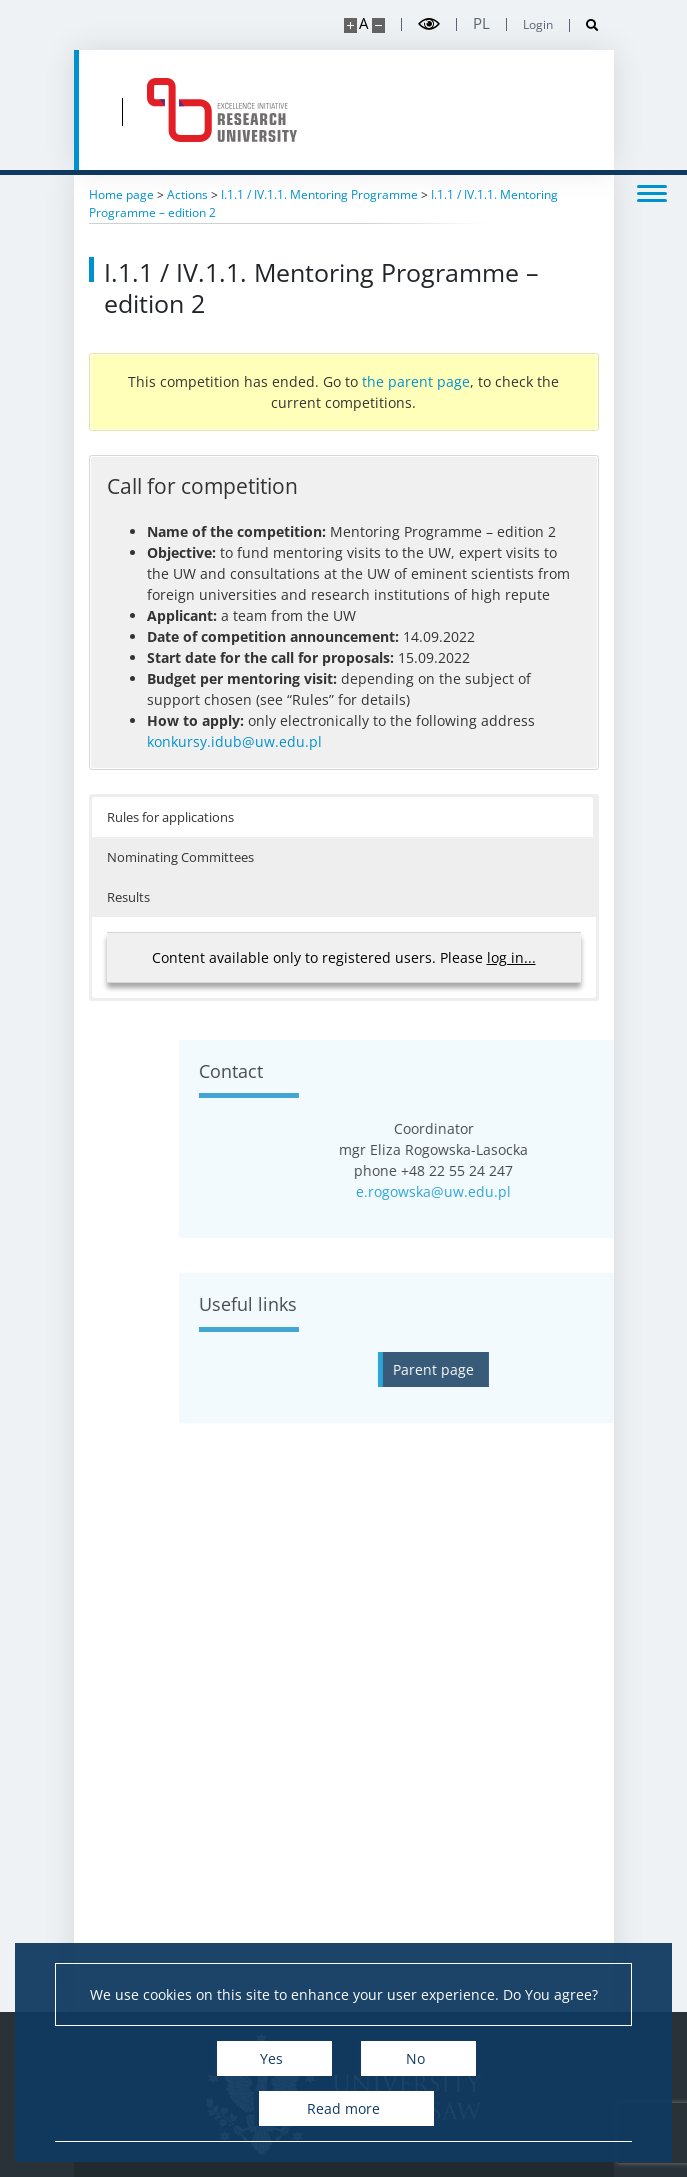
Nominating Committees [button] (180, 857)
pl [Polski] (481, 23)
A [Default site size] (363, 23)
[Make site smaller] (378, 25)
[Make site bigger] (350, 25)
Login (538, 25)
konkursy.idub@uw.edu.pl (234, 741)
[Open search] (584, 25)
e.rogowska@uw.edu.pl (589, 1191)
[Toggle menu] (652, 192)
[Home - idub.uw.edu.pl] (222, 110)
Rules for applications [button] (170, 817)
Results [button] (128, 897)
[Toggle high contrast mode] (429, 24)
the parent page (416, 381)
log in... (511, 957)
